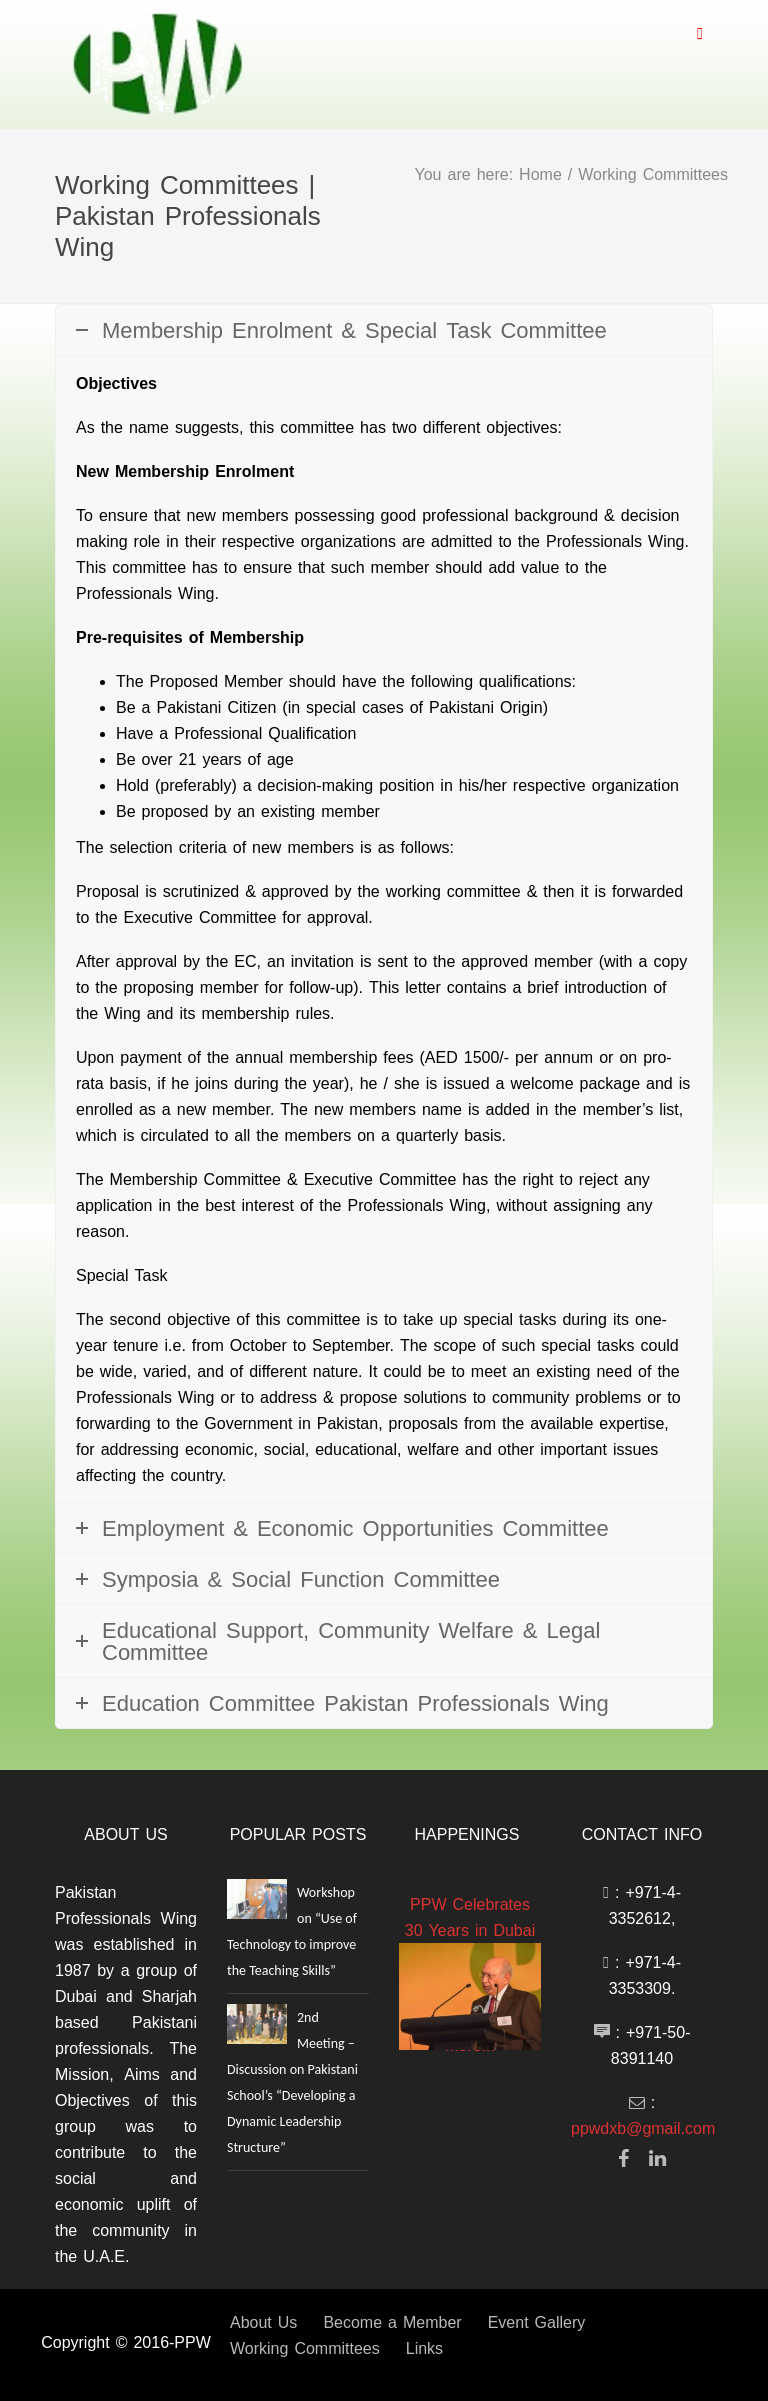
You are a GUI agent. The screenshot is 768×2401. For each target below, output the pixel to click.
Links (424, 2348)
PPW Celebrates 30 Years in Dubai (470, 1917)
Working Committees (305, 2348)
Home (540, 174)
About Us (263, 2322)
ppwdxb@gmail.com (643, 2128)
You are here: (467, 174)
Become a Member (392, 2322)
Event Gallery (537, 2322)
